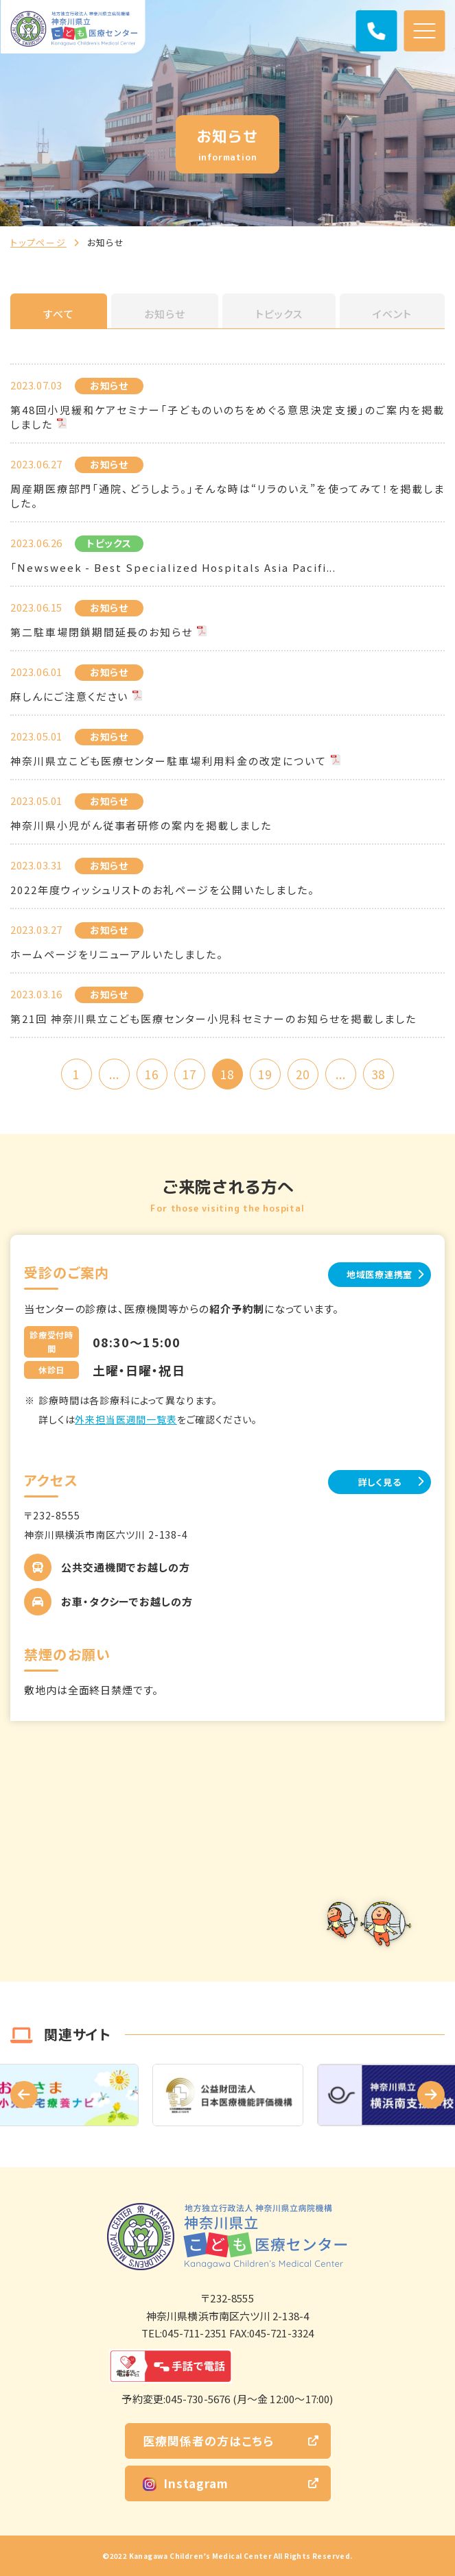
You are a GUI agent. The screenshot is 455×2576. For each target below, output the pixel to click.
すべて (58, 313)
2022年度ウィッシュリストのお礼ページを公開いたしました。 (162, 889)
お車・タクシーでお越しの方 (127, 1601)
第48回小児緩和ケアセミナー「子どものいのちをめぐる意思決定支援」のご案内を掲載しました (227, 416)
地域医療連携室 (379, 1274)
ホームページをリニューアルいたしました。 (117, 954)
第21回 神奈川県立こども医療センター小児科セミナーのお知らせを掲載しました (213, 1018)
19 (265, 1074)
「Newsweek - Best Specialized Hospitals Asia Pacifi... (173, 567)
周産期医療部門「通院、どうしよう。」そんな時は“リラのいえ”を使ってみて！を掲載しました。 (227, 495)
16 (152, 1074)
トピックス (279, 313)
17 (189, 1074)
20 (303, 1074)
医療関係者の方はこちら (208, 2440)
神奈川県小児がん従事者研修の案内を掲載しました (141, 825)
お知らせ (164, 313)
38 (378, 1074)
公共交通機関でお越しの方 (125, 1567)
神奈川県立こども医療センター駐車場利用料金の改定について (168, 761)
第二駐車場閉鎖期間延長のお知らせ (101, 632)
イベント (392, 313)
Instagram (186, 2483)
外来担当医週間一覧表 (125, 1419)
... (114, 1074)
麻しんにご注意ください (69, 696)
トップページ (38, 242)
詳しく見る (379, 1482)
